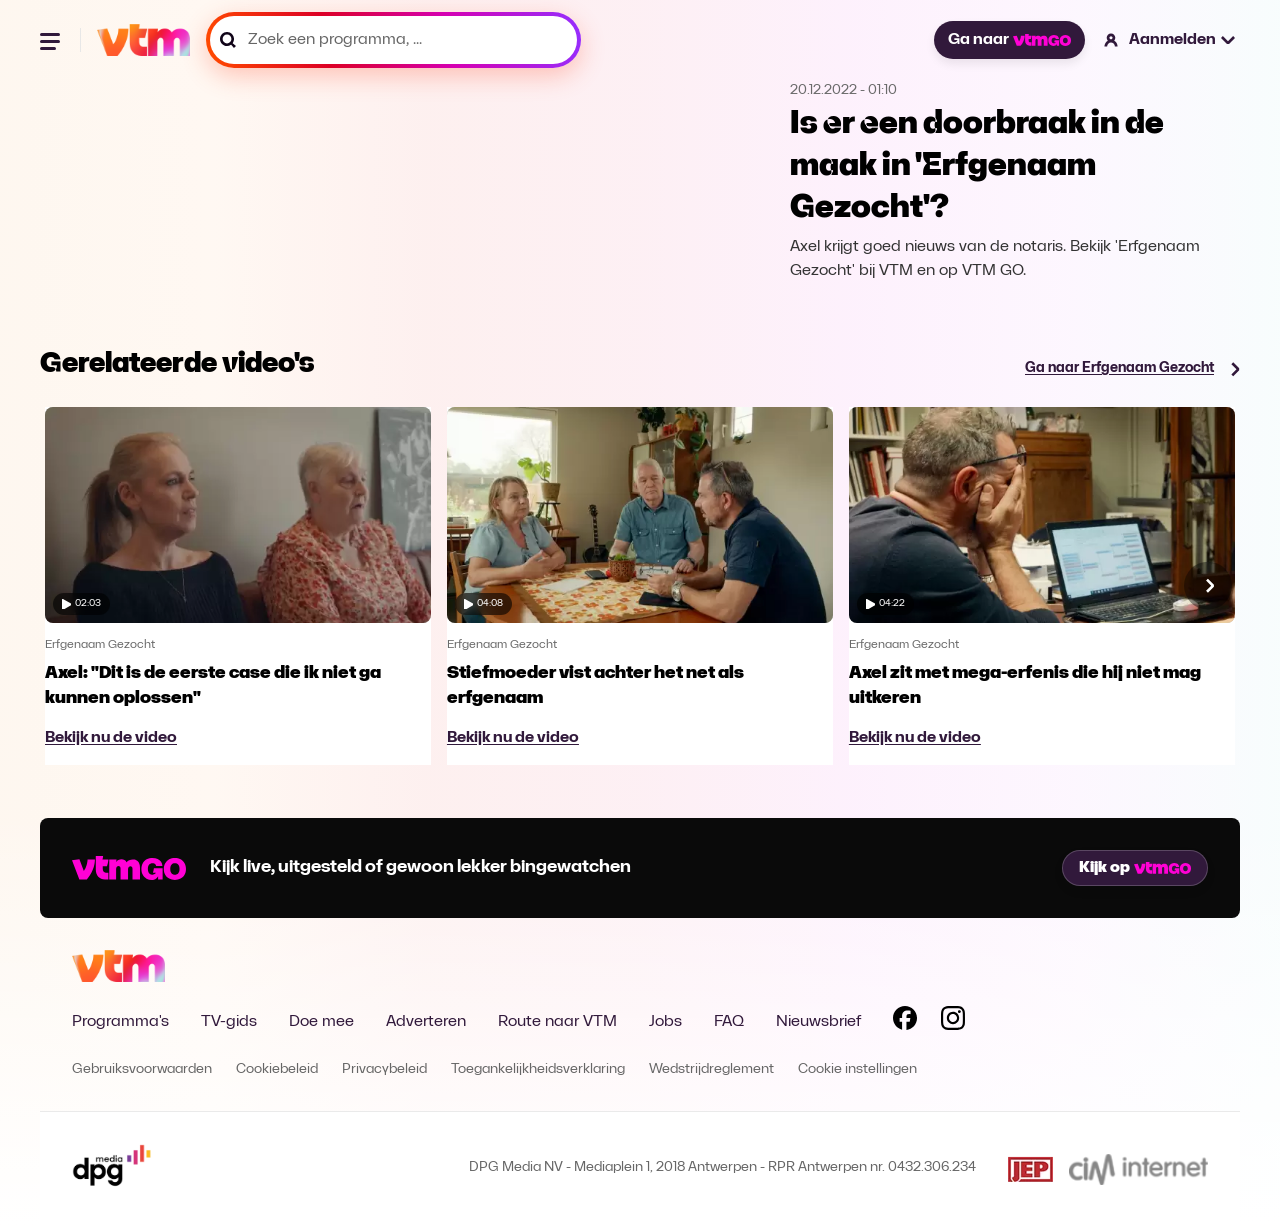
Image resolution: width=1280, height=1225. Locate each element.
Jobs (665, 1022)
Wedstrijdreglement (711, 1069)
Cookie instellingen (857, 1069)
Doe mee (321, 1022)
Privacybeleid (384, 1069)
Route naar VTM (557, 1022)
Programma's (120, 1022)
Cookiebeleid (277, 1069)
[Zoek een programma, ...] (393, 40)
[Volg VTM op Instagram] (953, 1022)
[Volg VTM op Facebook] (905, 1022)
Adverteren (426, 1022)
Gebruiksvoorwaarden (142, 1069)
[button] (1170, 40)
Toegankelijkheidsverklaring (538, 1069)
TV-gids (229, 1022)
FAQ (729, 1022)
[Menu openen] (52, 40)
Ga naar (1009, 40)
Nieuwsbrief (818, 1022)
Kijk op (1135, 868)
